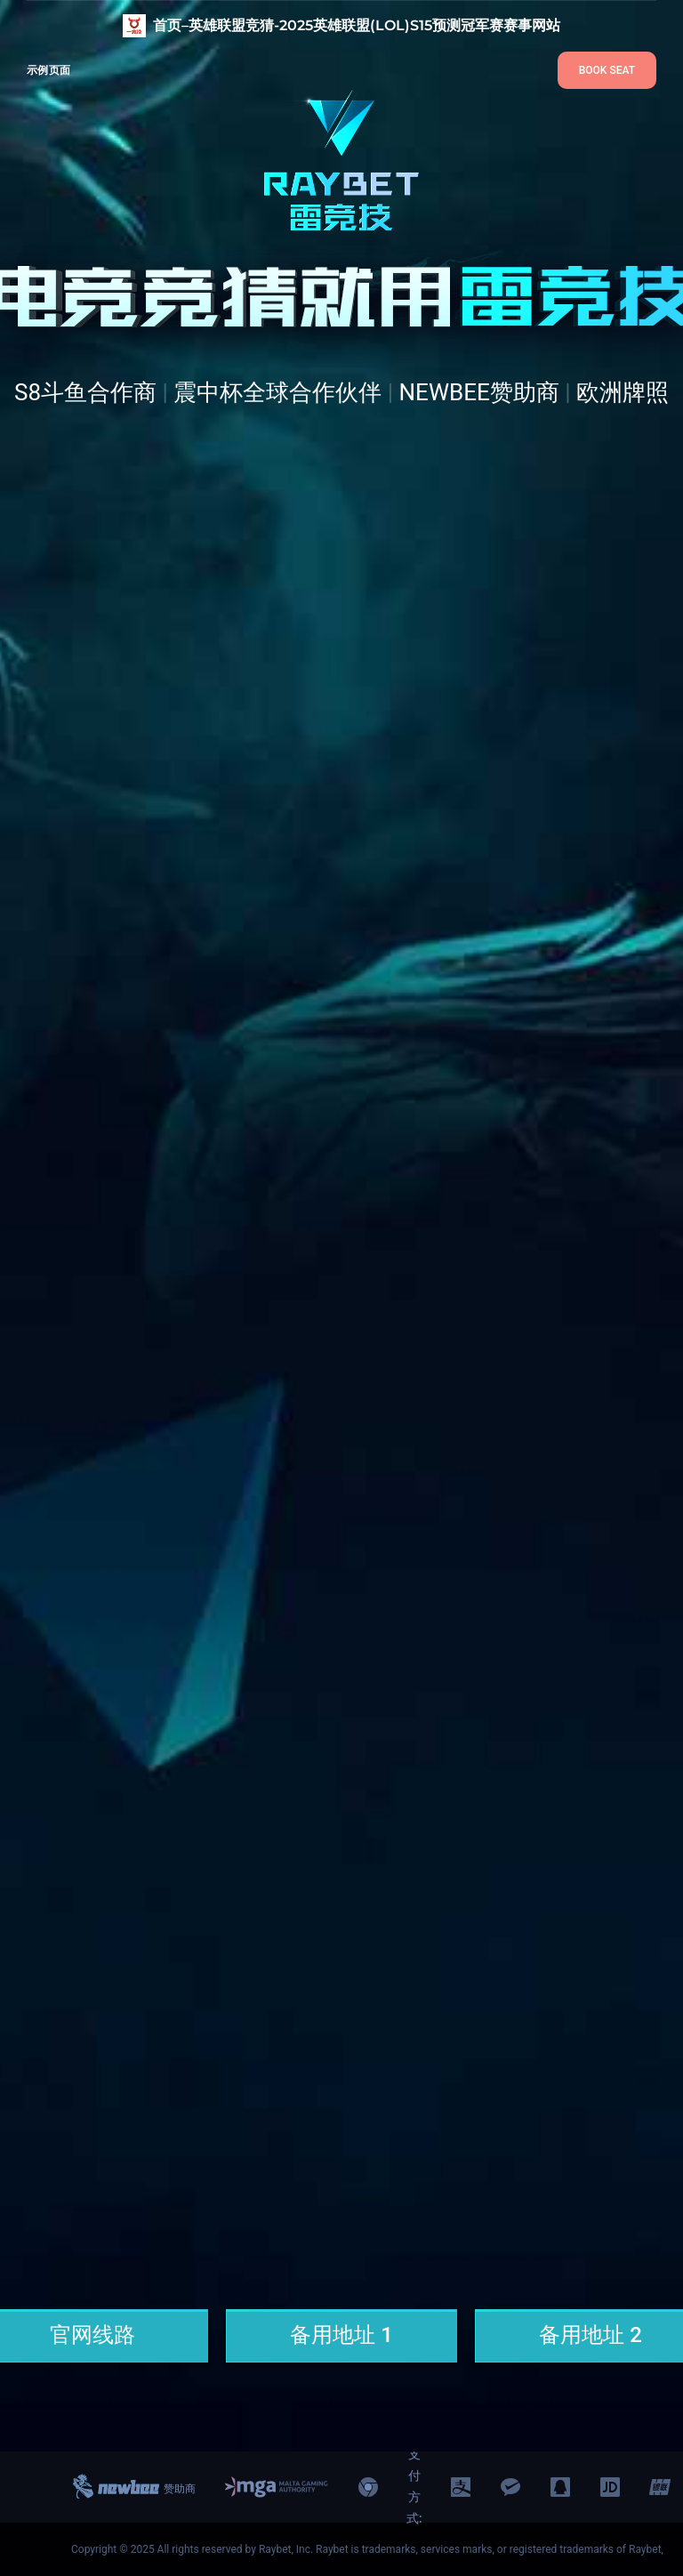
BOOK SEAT (607, 70)
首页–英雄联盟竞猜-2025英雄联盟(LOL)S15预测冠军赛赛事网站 (356, 25)
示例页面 (48, 69)
